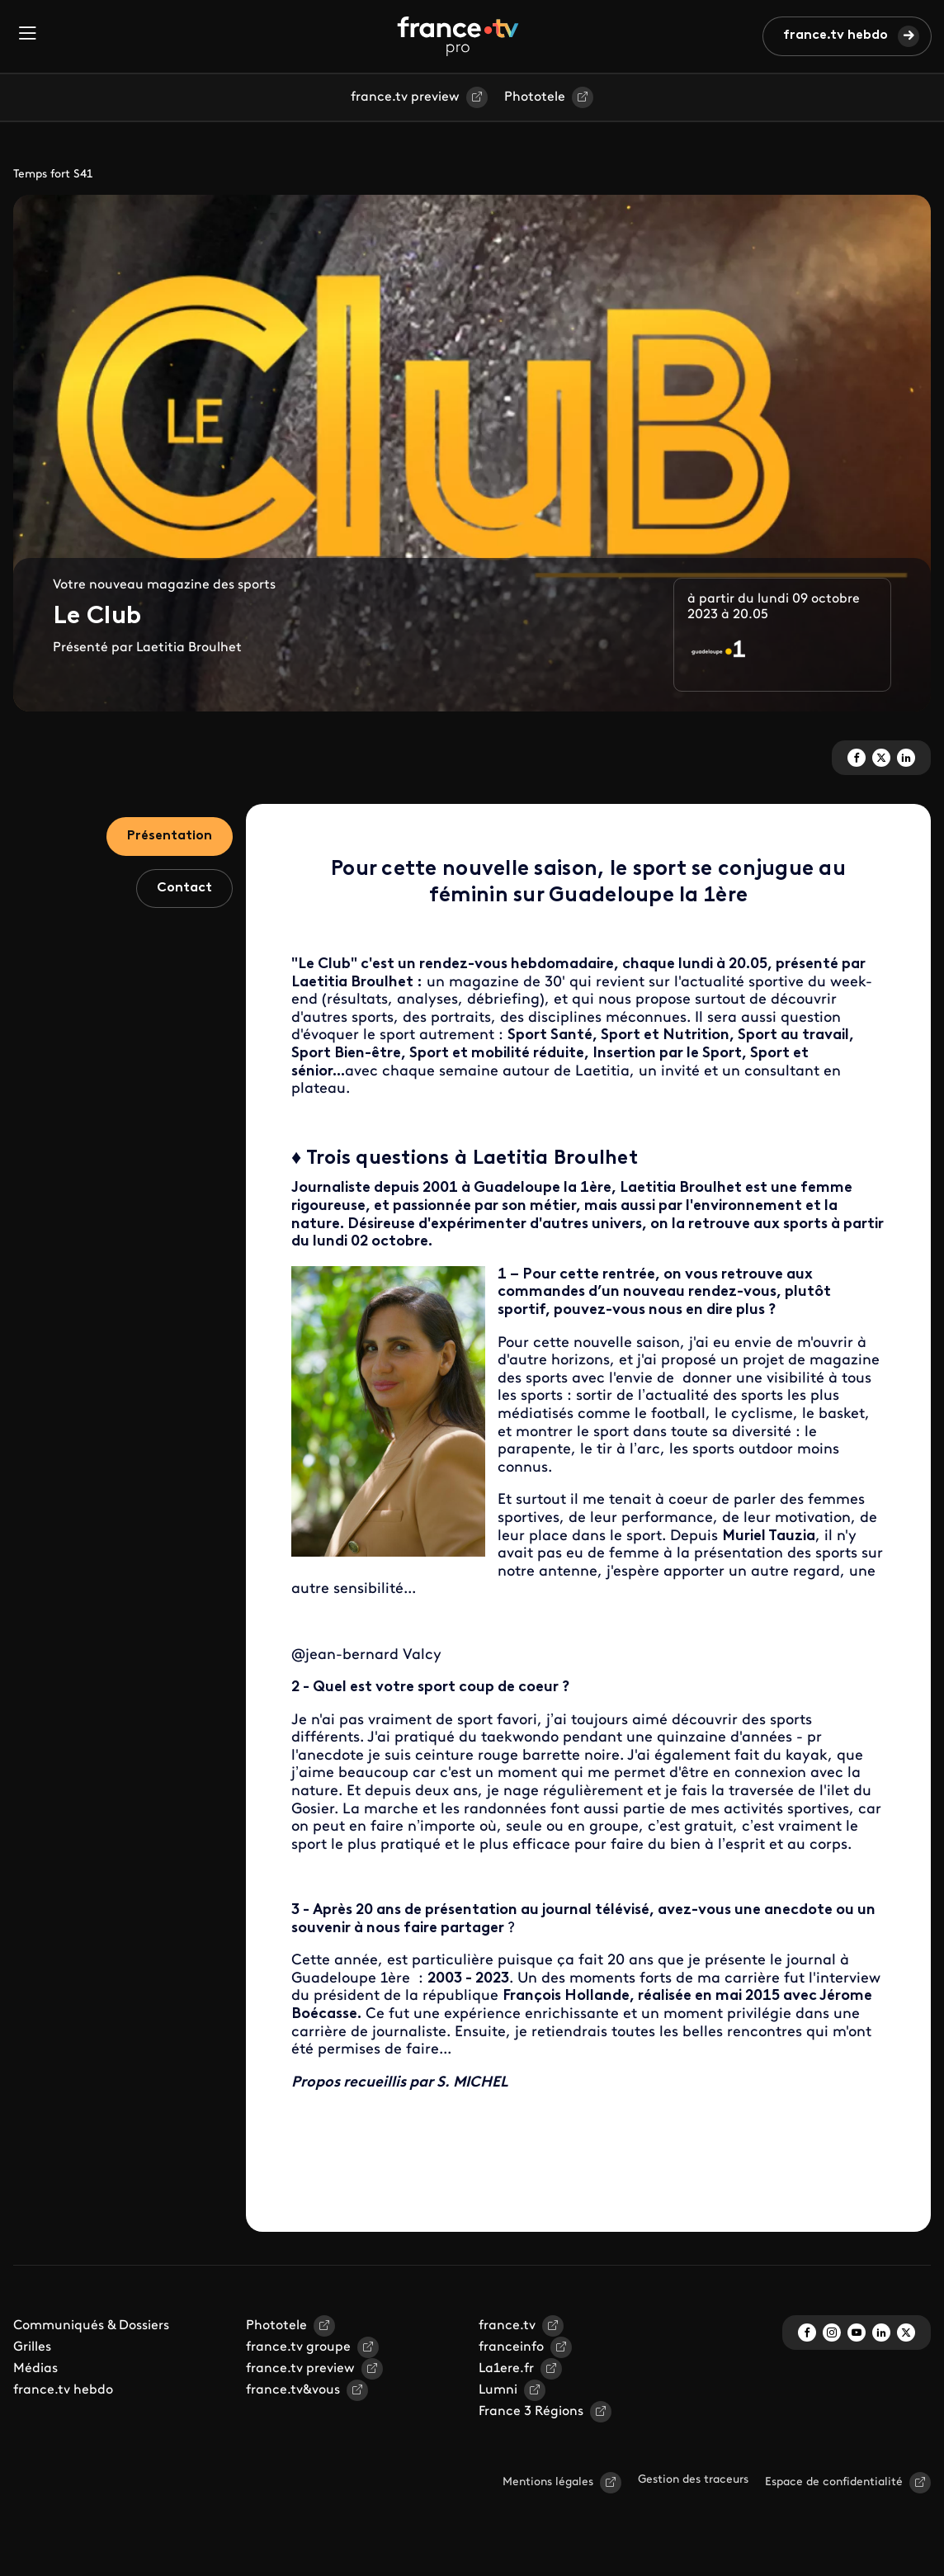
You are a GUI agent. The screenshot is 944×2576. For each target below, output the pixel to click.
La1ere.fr (506, 2368)
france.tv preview (405, 97)
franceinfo (511, 2347)
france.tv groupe (298, 2347)
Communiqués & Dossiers (91, 2326)
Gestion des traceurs (693, 2480)
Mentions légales (548, 2482)
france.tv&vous (293, 2390)
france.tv (507, 2326)
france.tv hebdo (835, 35)
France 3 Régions (531, 2411)
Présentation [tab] (169, 836)
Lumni (498, 2390)
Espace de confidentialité (834, 2482)
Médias (35, 2368)
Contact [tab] (184, 888)
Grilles (32, 2347)
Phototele (534, 97)
